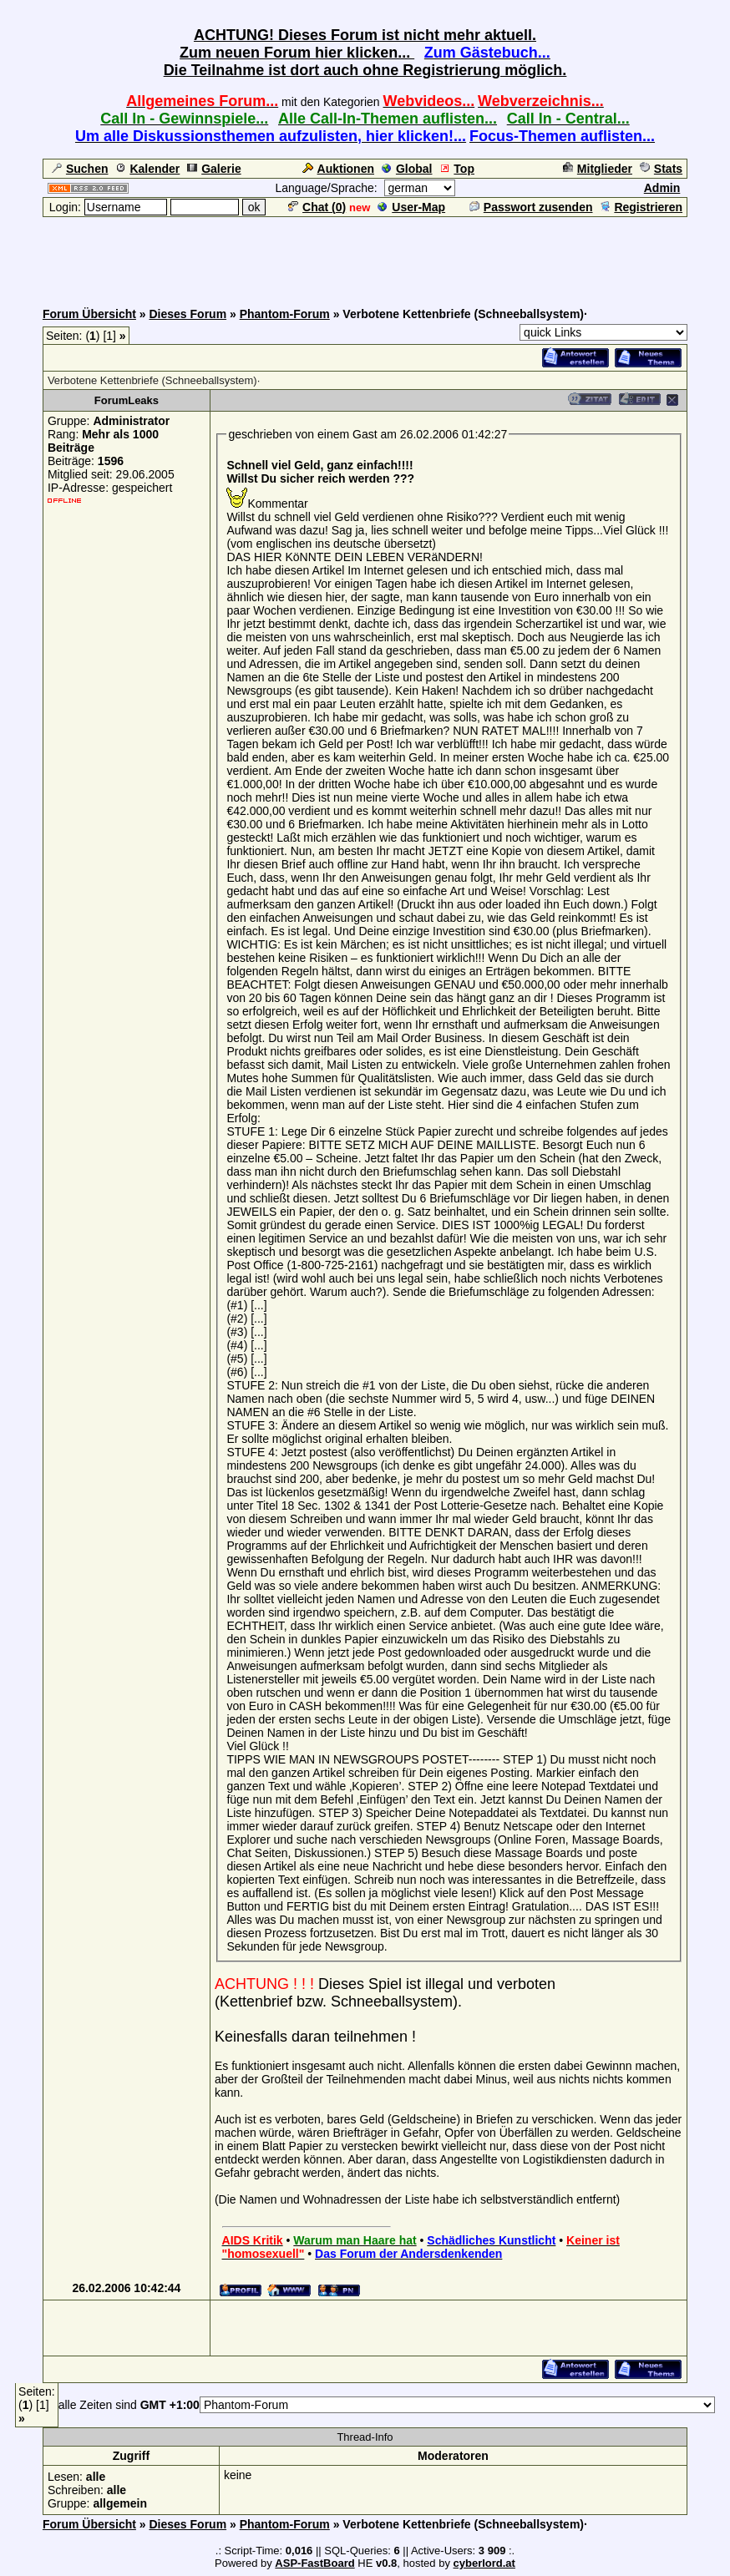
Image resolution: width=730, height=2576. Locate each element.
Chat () (317, 207)
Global (407, 168)
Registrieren (641, 207)
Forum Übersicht (89, 314)
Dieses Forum (188, 314)
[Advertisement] (365, 256)
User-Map (411, 207)
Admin (662, 188)
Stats (661, 168)
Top (456, 168)
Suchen (80, 168)
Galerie (214, 168)
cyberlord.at (484, 2563)
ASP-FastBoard (314, 2563)
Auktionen (338, 168)
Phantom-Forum (285, 314)
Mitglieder (597, 168)
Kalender (147, 168)
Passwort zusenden (531, 207)
